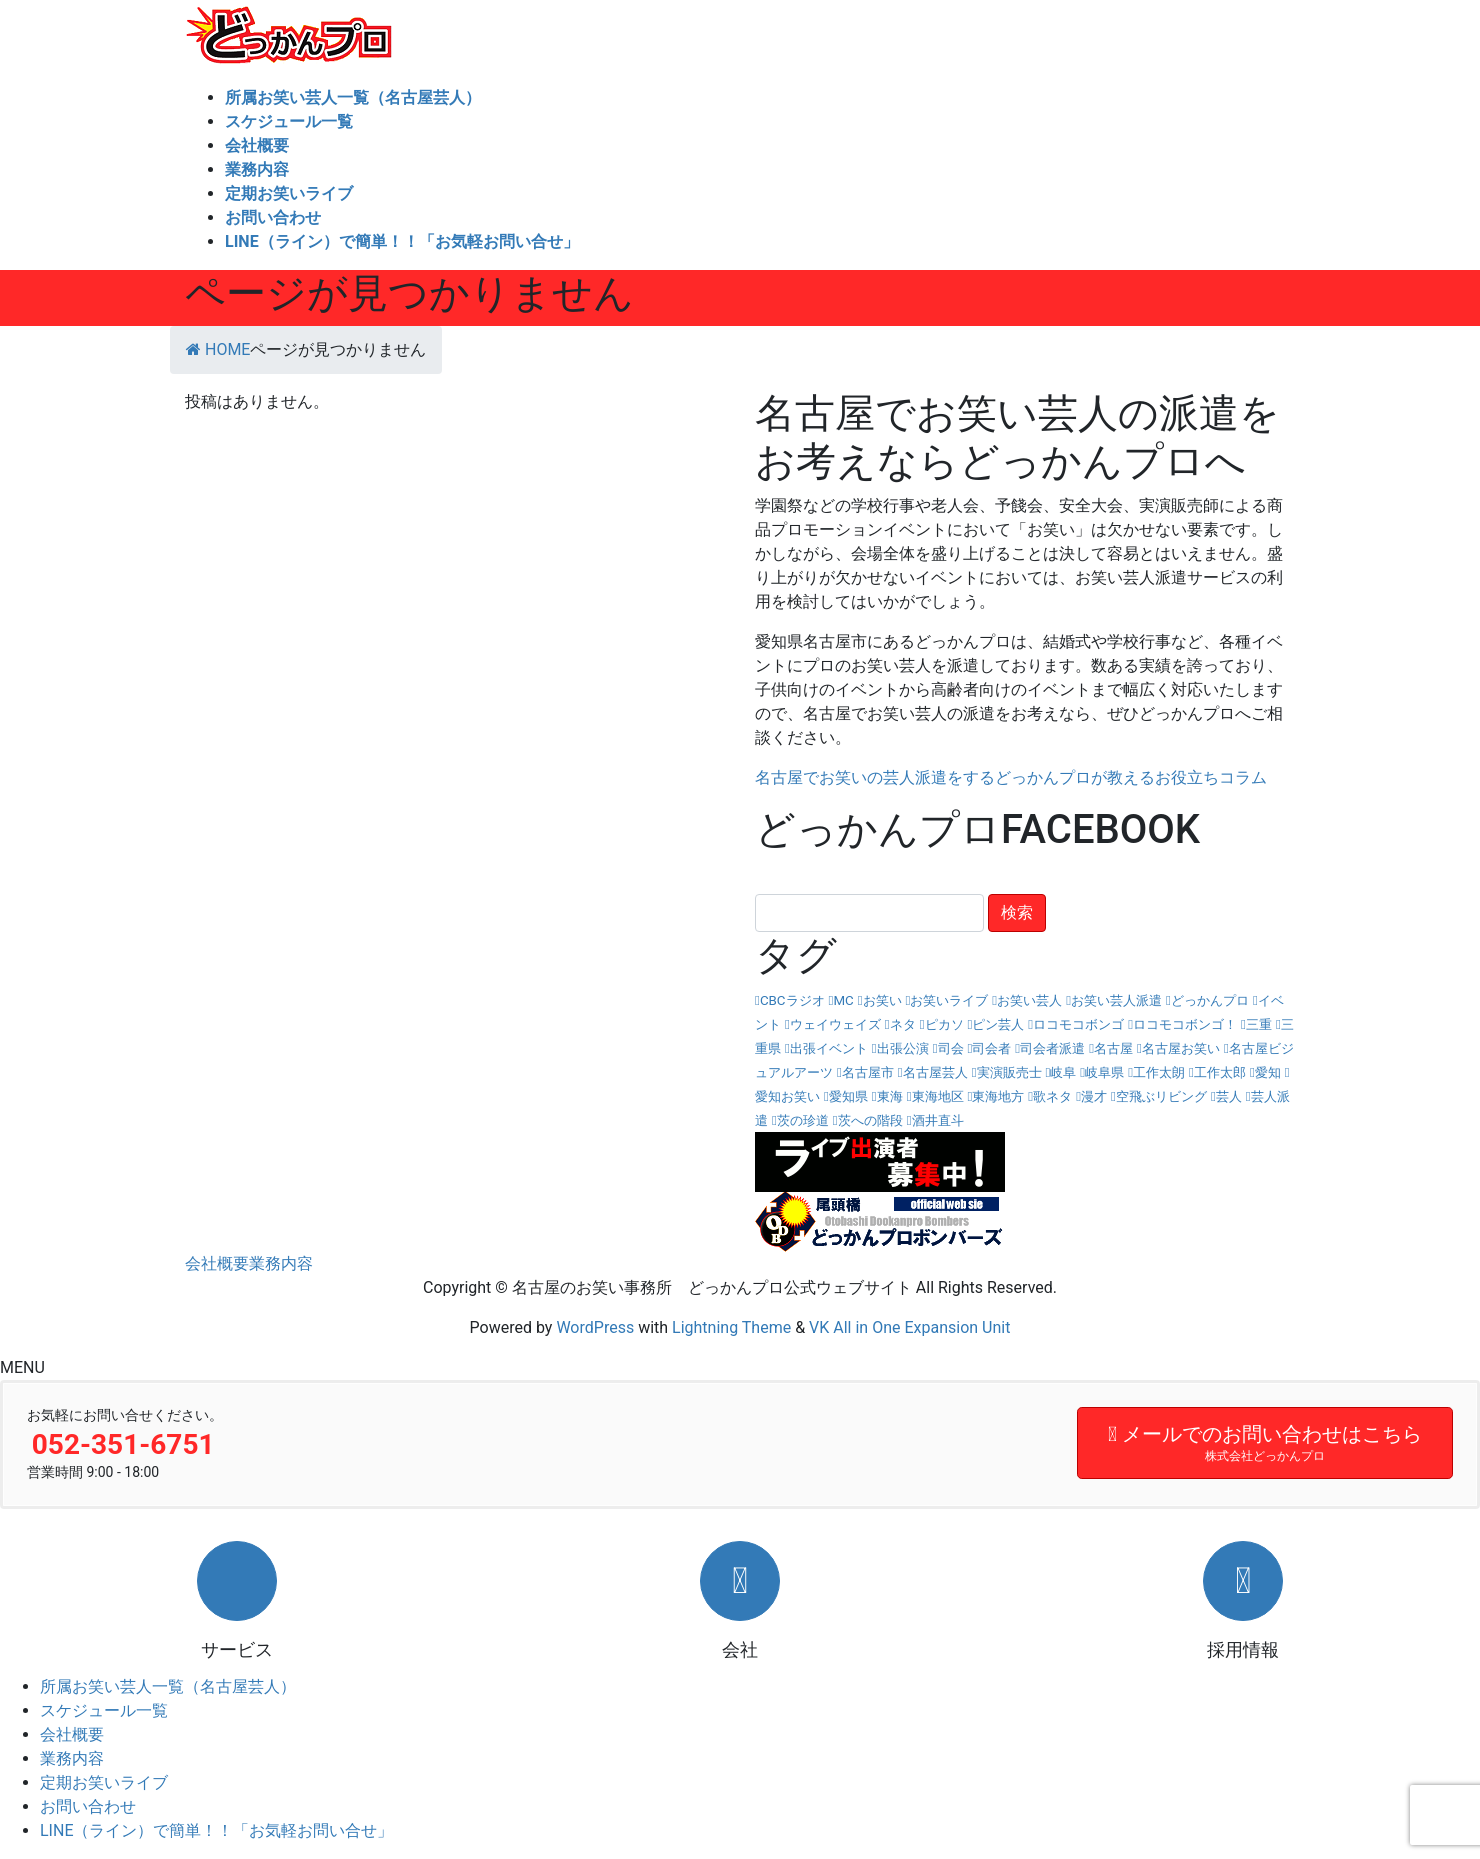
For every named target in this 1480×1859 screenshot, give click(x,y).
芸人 (1229, 1096)
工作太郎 (1220, 1072)
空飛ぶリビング (1161, 1096)
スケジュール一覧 (104, 1710)
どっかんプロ (1210, 1000)
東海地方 (998, 1096)
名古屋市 (868, 1072)
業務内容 (281, 1263)
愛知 (1268, 1072)
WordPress (595, 1327)
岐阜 (1063, 1072)
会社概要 (217, 1263)
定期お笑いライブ (104, 1782)
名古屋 (1113, 1048)
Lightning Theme (731, 1327)
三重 (1259, 1024)
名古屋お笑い (1181, 1048)
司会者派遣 (1052, 1048)
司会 (951, 1048)
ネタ (903, 1024)
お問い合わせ (88, 1806)
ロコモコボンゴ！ (1185, 1024)
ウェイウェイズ (835, 1024)
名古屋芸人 (935, 1072)
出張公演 (903, 1048)
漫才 (1094, 1096)
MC (843, 1000)
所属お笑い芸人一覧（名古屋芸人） (168, 1686)
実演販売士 (1009, 1072)
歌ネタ (1052, 1096)
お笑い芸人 (1029, 1000)
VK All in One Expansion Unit (909, 1327)
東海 (890, 1096)
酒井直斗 (938, 1120)
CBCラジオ (792, 1000)
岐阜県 (1104, 1072)
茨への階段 (870, 1120)
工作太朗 (1159, 1072)
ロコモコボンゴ (1078, 1024)
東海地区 (938, 1096)
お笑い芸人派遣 (1116, 1000)
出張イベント (829, 1048)
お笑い (882, 1000)
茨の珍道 (803, 1120)
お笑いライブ (949, 1000)
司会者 (991, 1048)
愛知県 (848, 1096)
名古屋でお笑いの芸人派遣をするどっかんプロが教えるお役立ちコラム (1011, 777)
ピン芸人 (998, 1024)
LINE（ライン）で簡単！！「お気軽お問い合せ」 (216, 1830)
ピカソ (944, 1024)
